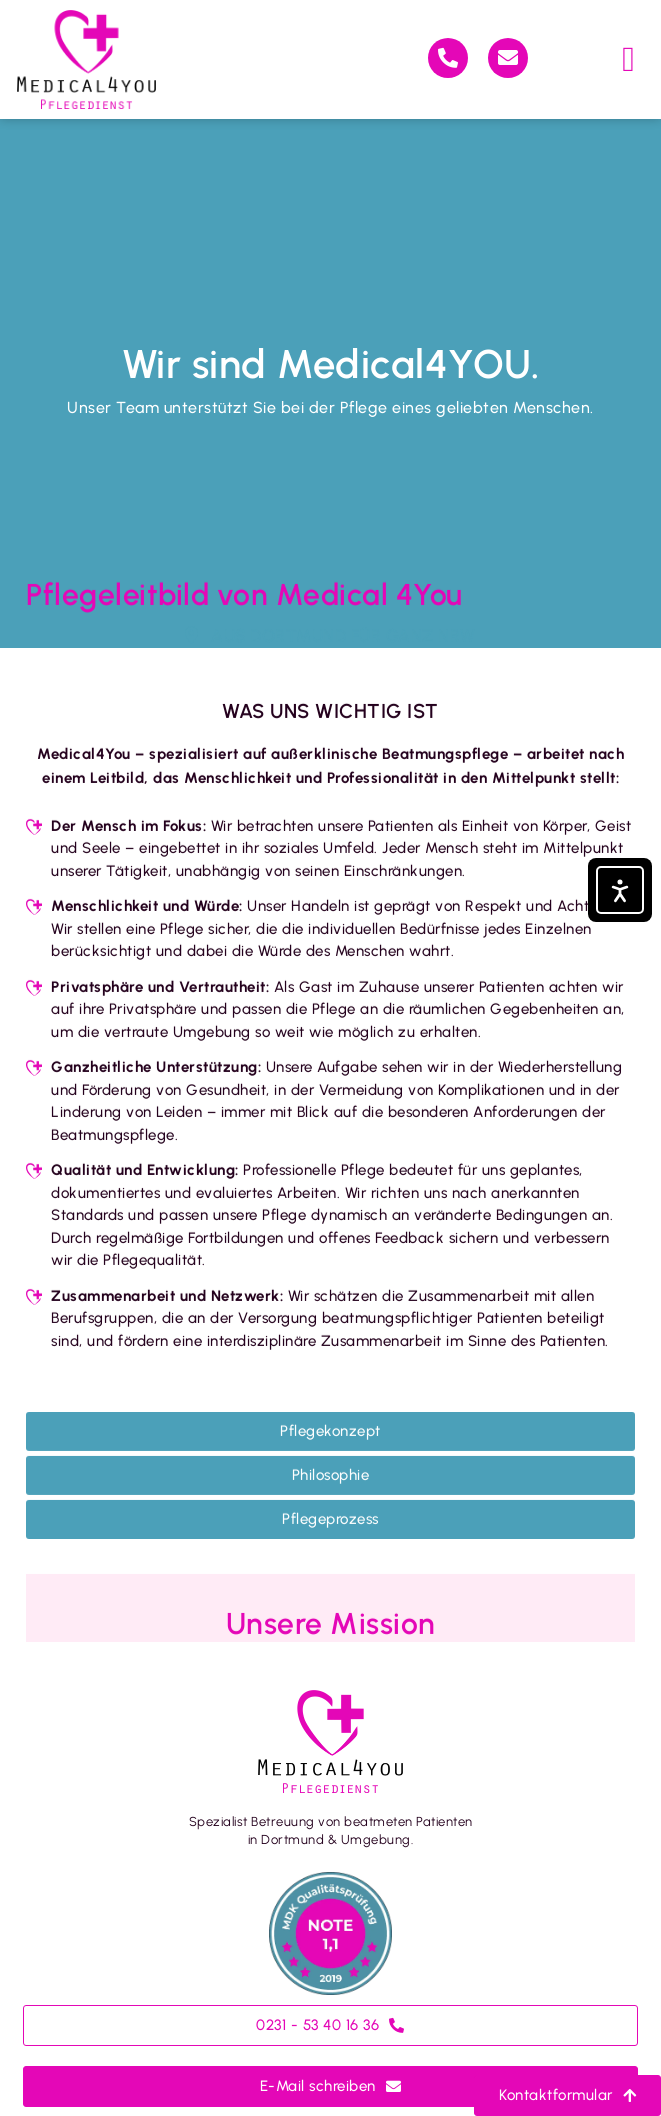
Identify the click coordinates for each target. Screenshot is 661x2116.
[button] (629, 59)
